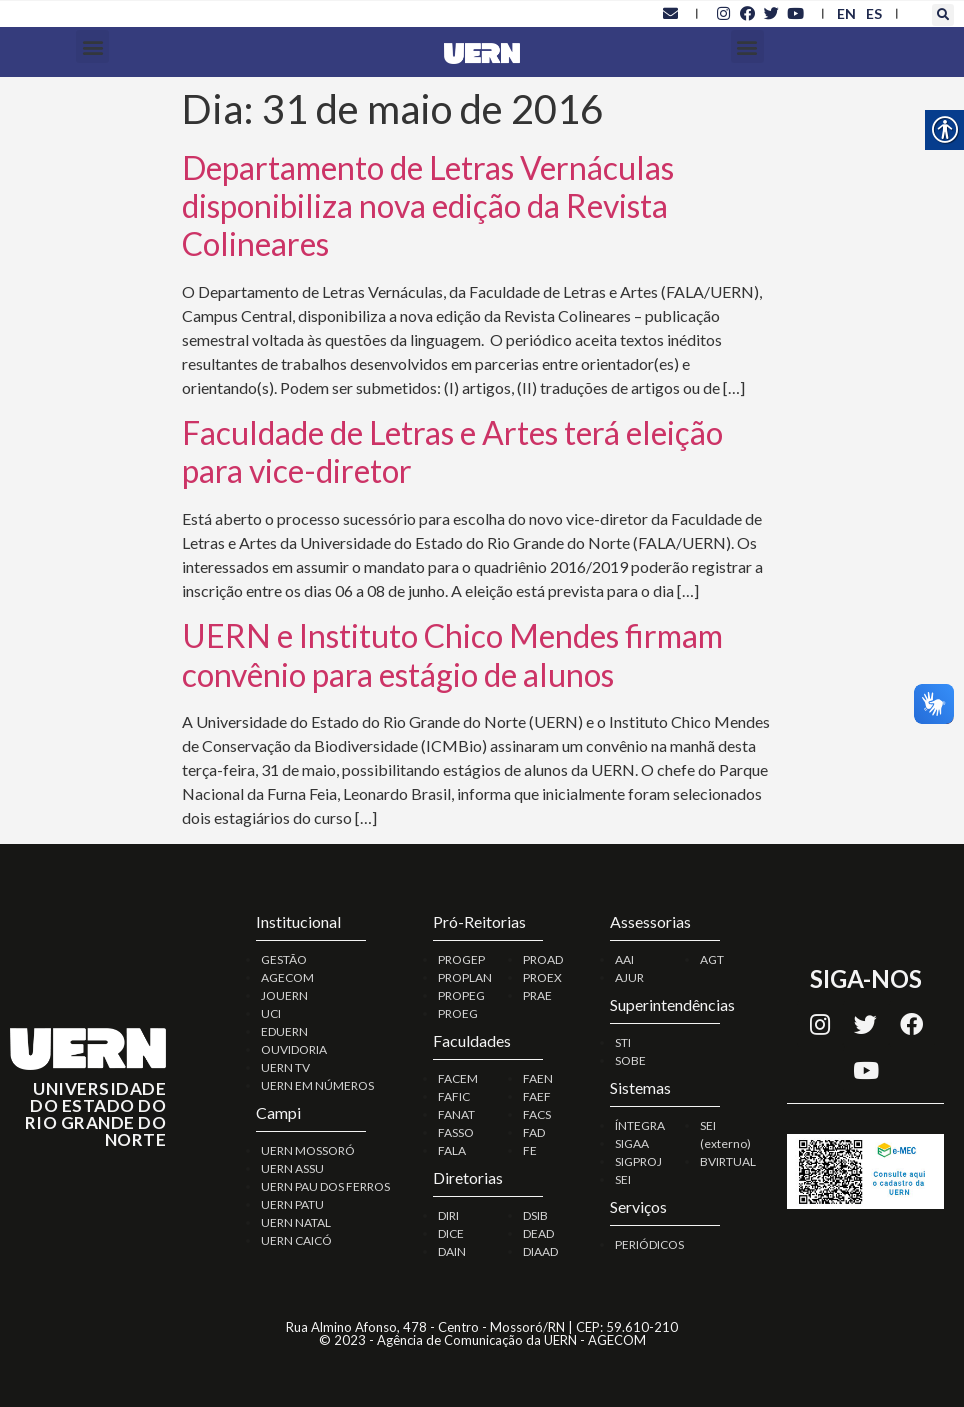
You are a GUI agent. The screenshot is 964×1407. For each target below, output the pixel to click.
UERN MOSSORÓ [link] (308, 1150)
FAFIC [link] (454, 1096)
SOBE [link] (630, 1060)
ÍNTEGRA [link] (640, 1125)
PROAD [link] (543, 959)
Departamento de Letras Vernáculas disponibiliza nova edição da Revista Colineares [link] (428, 206)
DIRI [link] (448, 1215)
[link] (670, 13)
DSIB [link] (535, 1215)
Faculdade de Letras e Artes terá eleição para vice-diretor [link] (452, 451)
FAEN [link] (538, 1078)
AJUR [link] (629, 977)
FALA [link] (452, 1150)
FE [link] (530, 1150)
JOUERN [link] (284, 995)
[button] (943, 15)
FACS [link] (537, 1114)
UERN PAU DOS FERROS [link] (325, 1186)
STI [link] (623, 1042)
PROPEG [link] (461, 995)
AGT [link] (712, 959)
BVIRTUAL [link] (728, 1161)
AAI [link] (624, 959)
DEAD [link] (538, 1233)
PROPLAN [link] (465, 977)
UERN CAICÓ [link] (296, 1240)
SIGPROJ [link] (638, 1161)
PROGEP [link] (461, 959)
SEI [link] (623, 1179)
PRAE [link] (537, 995)
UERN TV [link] (285, 1067)
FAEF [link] (537, 1096)
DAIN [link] (452, 1251)
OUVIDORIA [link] (294, 1049)
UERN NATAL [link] (296, 1222)
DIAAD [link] (540, 1251)
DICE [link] (451, 1233)
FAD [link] (534, 1132)
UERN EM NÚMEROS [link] (317, 1085)
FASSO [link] (456, 1132)
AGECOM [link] (287, 977)
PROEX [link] (542, 977)
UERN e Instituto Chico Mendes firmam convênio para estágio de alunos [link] (452, 654)
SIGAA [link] (632, 1143)
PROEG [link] (458, 1013)
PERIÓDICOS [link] (649, 1244)
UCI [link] (271, 1013)
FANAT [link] (456, 1114)
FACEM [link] (458, 1078)
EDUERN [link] (284, 1031)
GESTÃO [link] (284, 959)
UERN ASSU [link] (292, 1168)
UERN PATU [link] (292, 1204)
